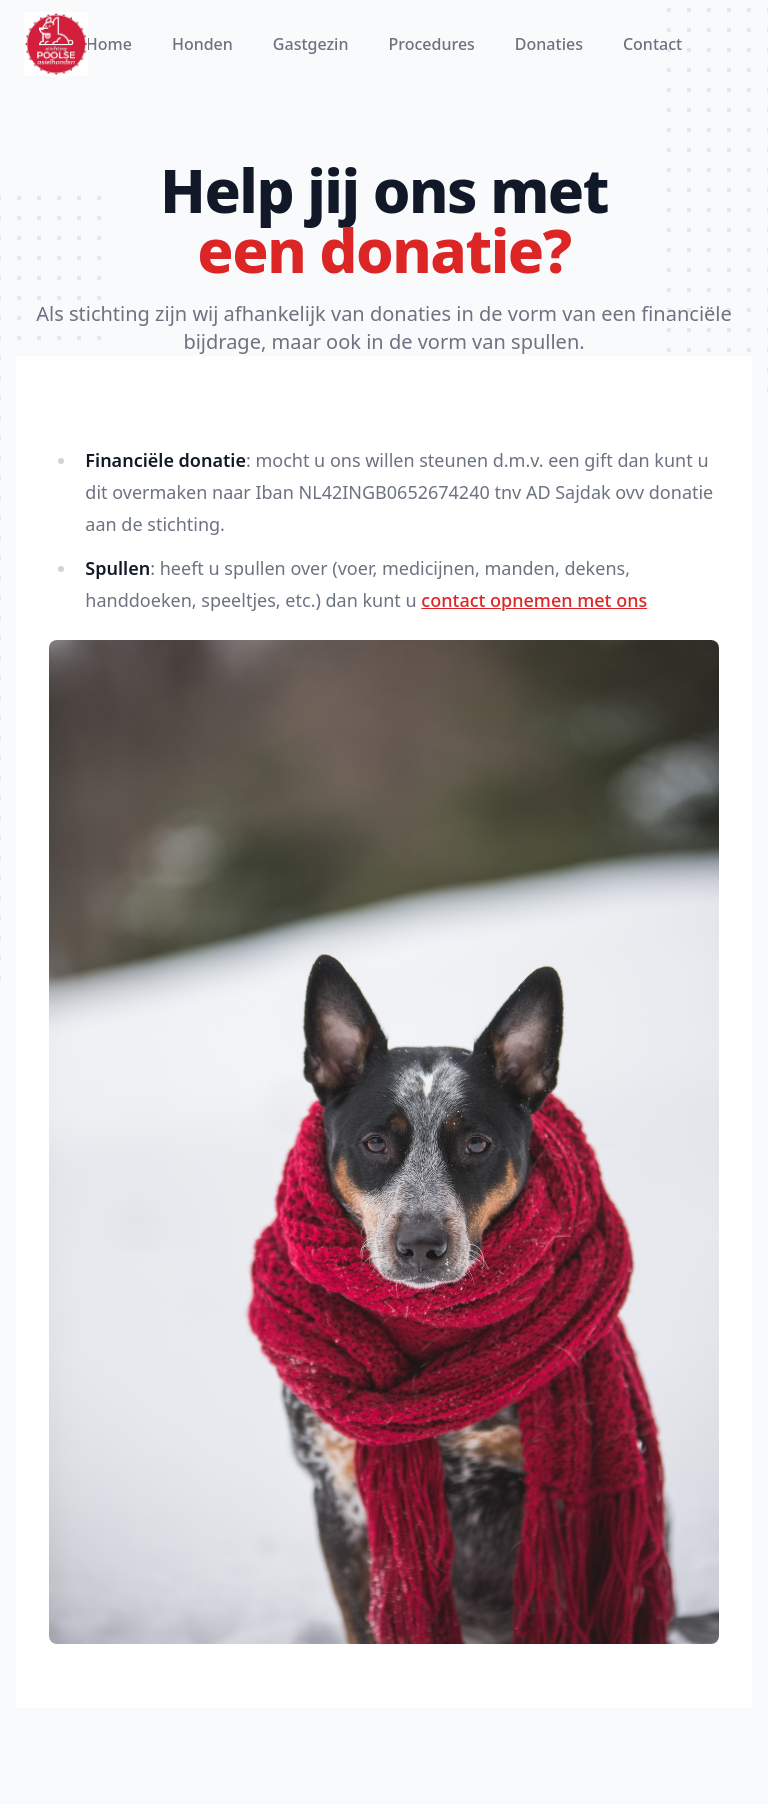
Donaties (549, 44)
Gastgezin (311, 44)
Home (109, 44)
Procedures (431, 44)
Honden (202, 44)
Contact (652, 44)
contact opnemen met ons (534, 600)
